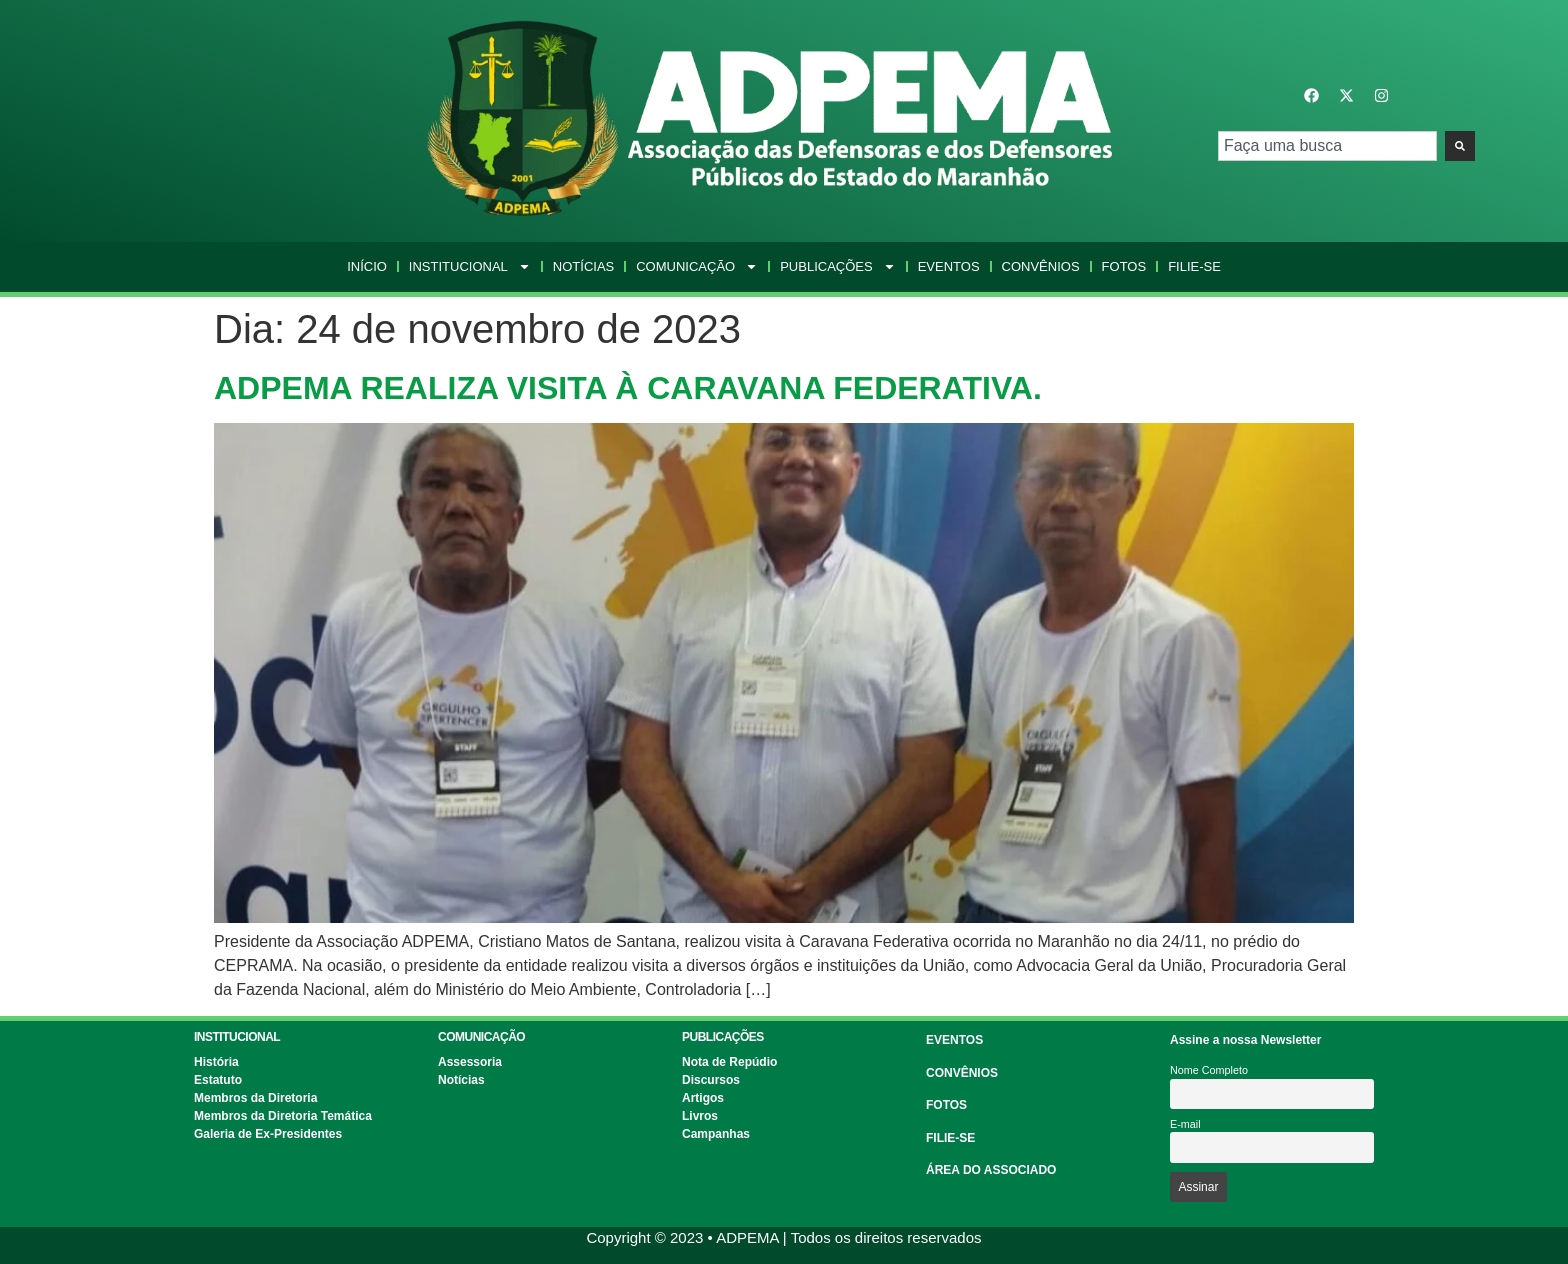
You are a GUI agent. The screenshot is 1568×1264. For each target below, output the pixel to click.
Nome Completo (1209, 1070)
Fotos (1124, 266)
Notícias (583, 266)
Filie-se (1194, 266)
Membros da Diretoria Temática (283, 1116)
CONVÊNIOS (962, 1073)
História (216, 1062)
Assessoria (470, 1062)
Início (367, 266)
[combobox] (1327, 146)
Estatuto (218, 1080)
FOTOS (946, 1105)
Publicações (837, 267)
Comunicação (697, 267)
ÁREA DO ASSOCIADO (991, 1170)
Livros (700, 1116)
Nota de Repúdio (729, 1062)
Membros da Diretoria (255, 1098)
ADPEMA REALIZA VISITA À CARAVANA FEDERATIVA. (628, 388)
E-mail (1185, 1124)
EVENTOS (954, 1040)
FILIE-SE (950, 1138)
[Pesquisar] (1460, 146)
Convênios (1041, 266)
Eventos (949, 266)
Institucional (470, 267)
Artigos (703, 1098)
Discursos (711, 1080)
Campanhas (716, 1134)
